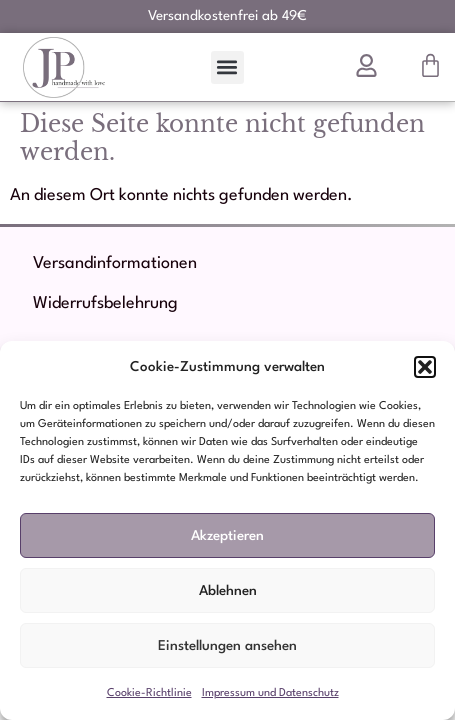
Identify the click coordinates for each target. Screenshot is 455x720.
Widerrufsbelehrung (105, 303)
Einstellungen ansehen (227, 646)
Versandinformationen (115, 263)
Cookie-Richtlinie (149, 693)
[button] (425, 367)
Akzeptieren (227, 536)
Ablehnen (228, 591)
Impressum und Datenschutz (270, 693)
